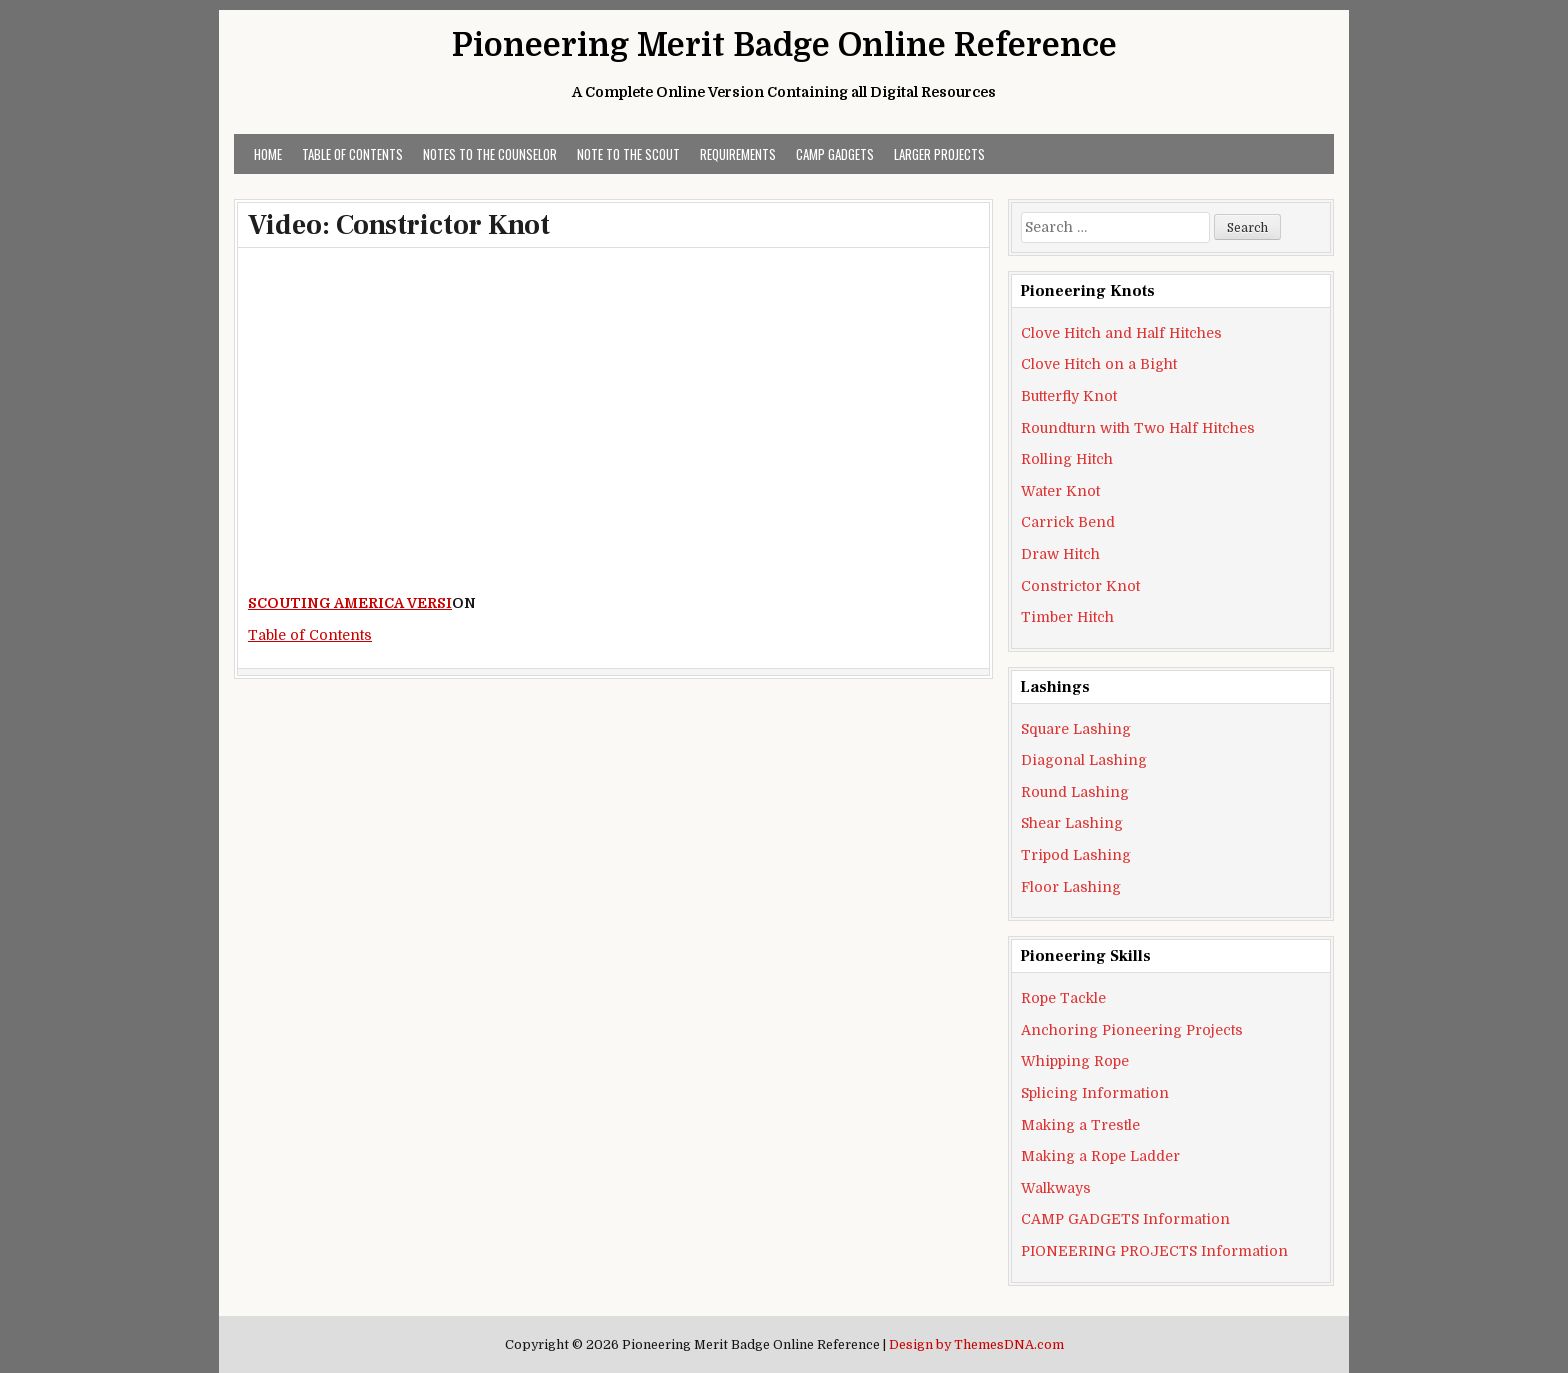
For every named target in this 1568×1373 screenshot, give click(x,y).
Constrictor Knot (1080, 586)
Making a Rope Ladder (1100, 1156)
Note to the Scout (628, 154)
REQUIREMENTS (738, 154)
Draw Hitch (1060, 554)
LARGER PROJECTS (939, 154)
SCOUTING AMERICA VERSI (350, 603)
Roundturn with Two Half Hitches (1138, 428)
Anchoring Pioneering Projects (1132, 1030)
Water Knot (1060, 491)
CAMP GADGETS (835, 154)
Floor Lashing (1071, 887)
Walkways (1056, 1188)
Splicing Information (1095, 1093)
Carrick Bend (1068, 522)
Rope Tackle (1063, 998)
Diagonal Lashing (1084, 760)
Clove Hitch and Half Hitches (1121, 333)
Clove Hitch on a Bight (1099, 364)
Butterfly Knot (1069, 396)
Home (268, 154)
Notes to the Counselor (490, 154)
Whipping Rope (1075, 1061)
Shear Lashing (1072, 823)
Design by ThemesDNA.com (976, 1345)
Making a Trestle (1080, 1125)
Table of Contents (352, 154)
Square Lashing (1076, 729)
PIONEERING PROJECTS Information (1154, 1251)
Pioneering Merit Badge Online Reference (784, 45)
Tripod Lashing (1076, 855)
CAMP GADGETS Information (1125, 1219)
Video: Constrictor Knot (399, 225)
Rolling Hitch (1067, 459)
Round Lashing (1075, 792)
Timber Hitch (1067, 617)
